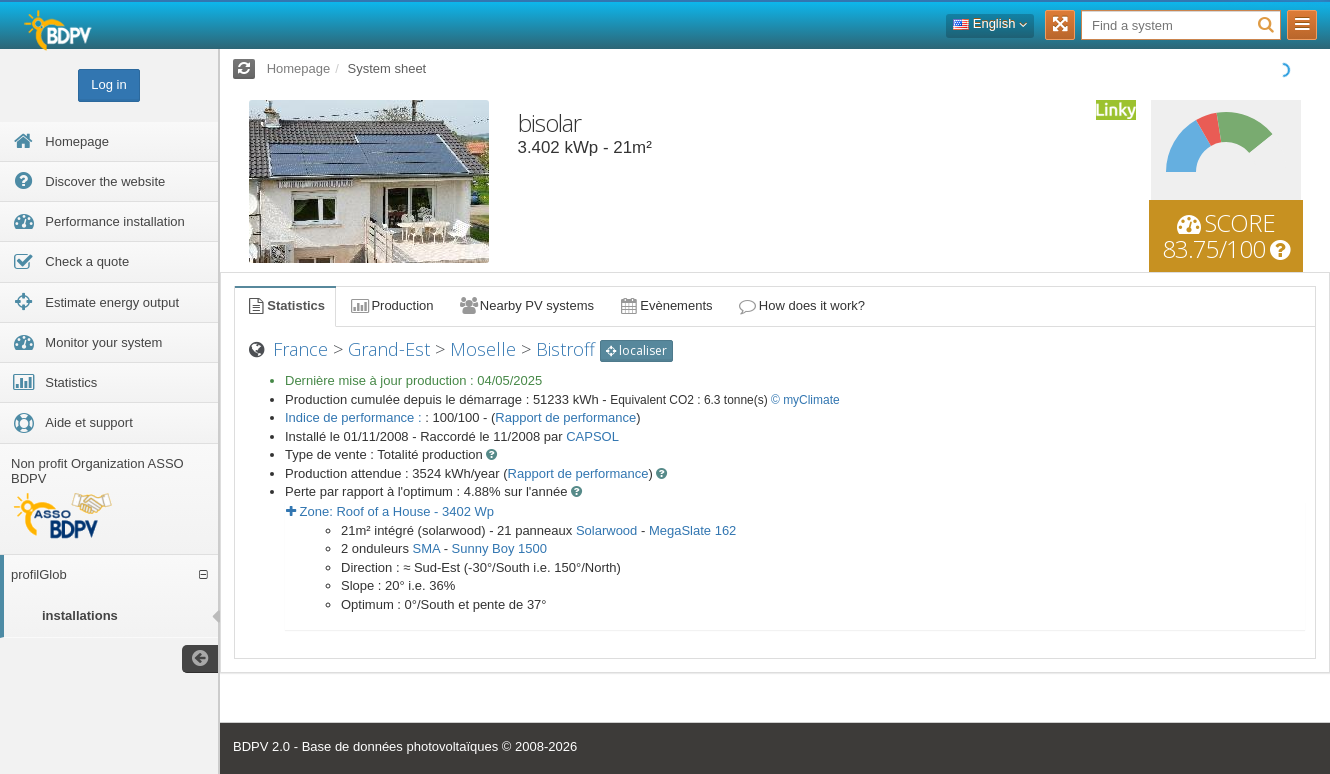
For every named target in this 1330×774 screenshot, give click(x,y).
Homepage (299, 68)
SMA (426, 548)
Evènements (665, 305)
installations (80, 615)
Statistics (285, 305)
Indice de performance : (355, 417)
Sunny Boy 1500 (499, 548)
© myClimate (805, 400)
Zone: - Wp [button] (390, 511)
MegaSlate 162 (692, 530)
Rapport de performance (565, 417)
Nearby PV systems (526, 305)
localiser (636, 350)
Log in (108, 84)
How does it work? (801, 305)
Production (391, 305)
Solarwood (606, 530)
